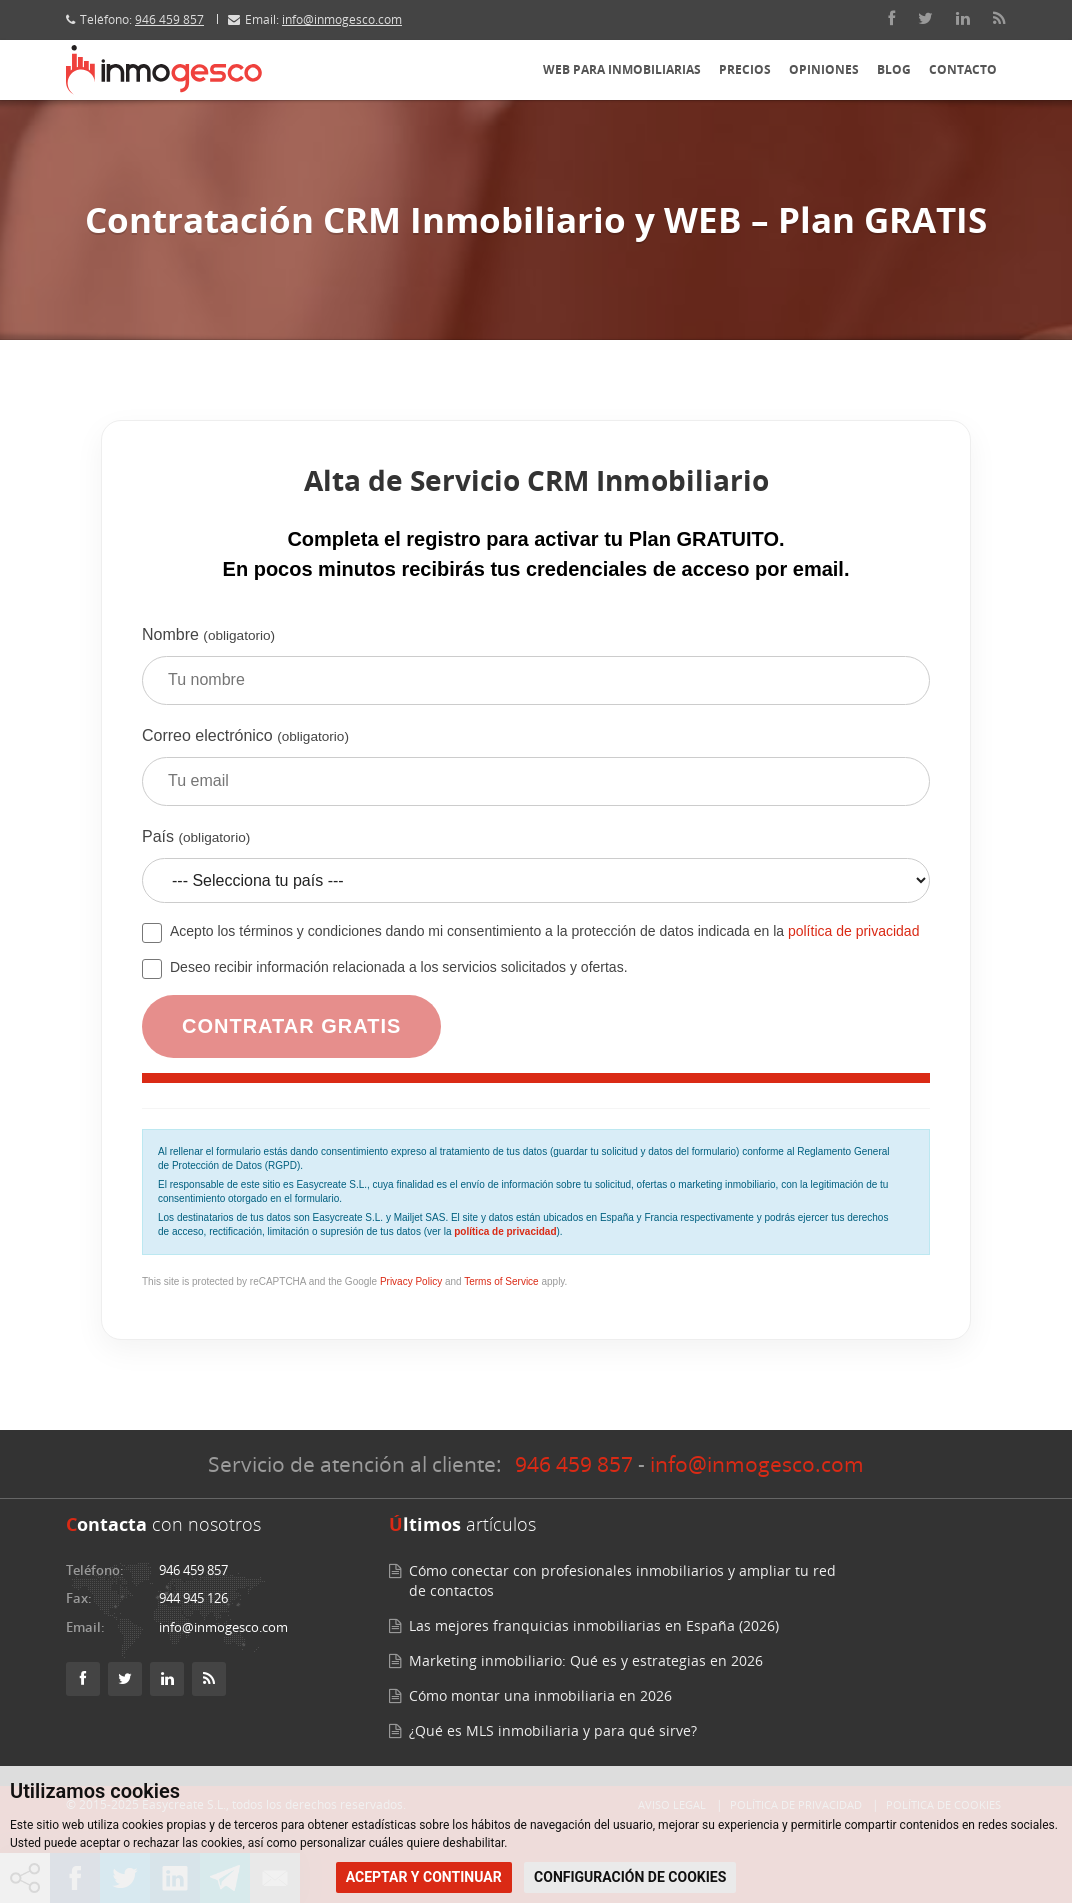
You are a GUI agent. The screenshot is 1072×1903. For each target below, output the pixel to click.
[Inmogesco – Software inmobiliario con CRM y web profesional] (164, 70)
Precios (745, 69)
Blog (894, 69)
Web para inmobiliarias (622, 69)
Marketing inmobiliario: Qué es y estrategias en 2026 (586, 1660)
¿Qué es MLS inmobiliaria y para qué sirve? (553, 1730)
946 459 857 (169, 19)
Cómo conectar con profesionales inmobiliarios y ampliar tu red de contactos (622, 1580)
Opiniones (824, 69)
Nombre (536, 673)
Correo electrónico (536, 774)
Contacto (963, 69)
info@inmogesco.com (342, 19)
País (536, 873)
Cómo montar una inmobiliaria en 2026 (540, 1695)
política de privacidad (854, 931)
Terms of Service (501, 1281)
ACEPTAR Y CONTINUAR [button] (424, 1877)
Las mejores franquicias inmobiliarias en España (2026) (594, 1625)
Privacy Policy (411, 1281)
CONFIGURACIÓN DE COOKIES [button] (630, 1877)
